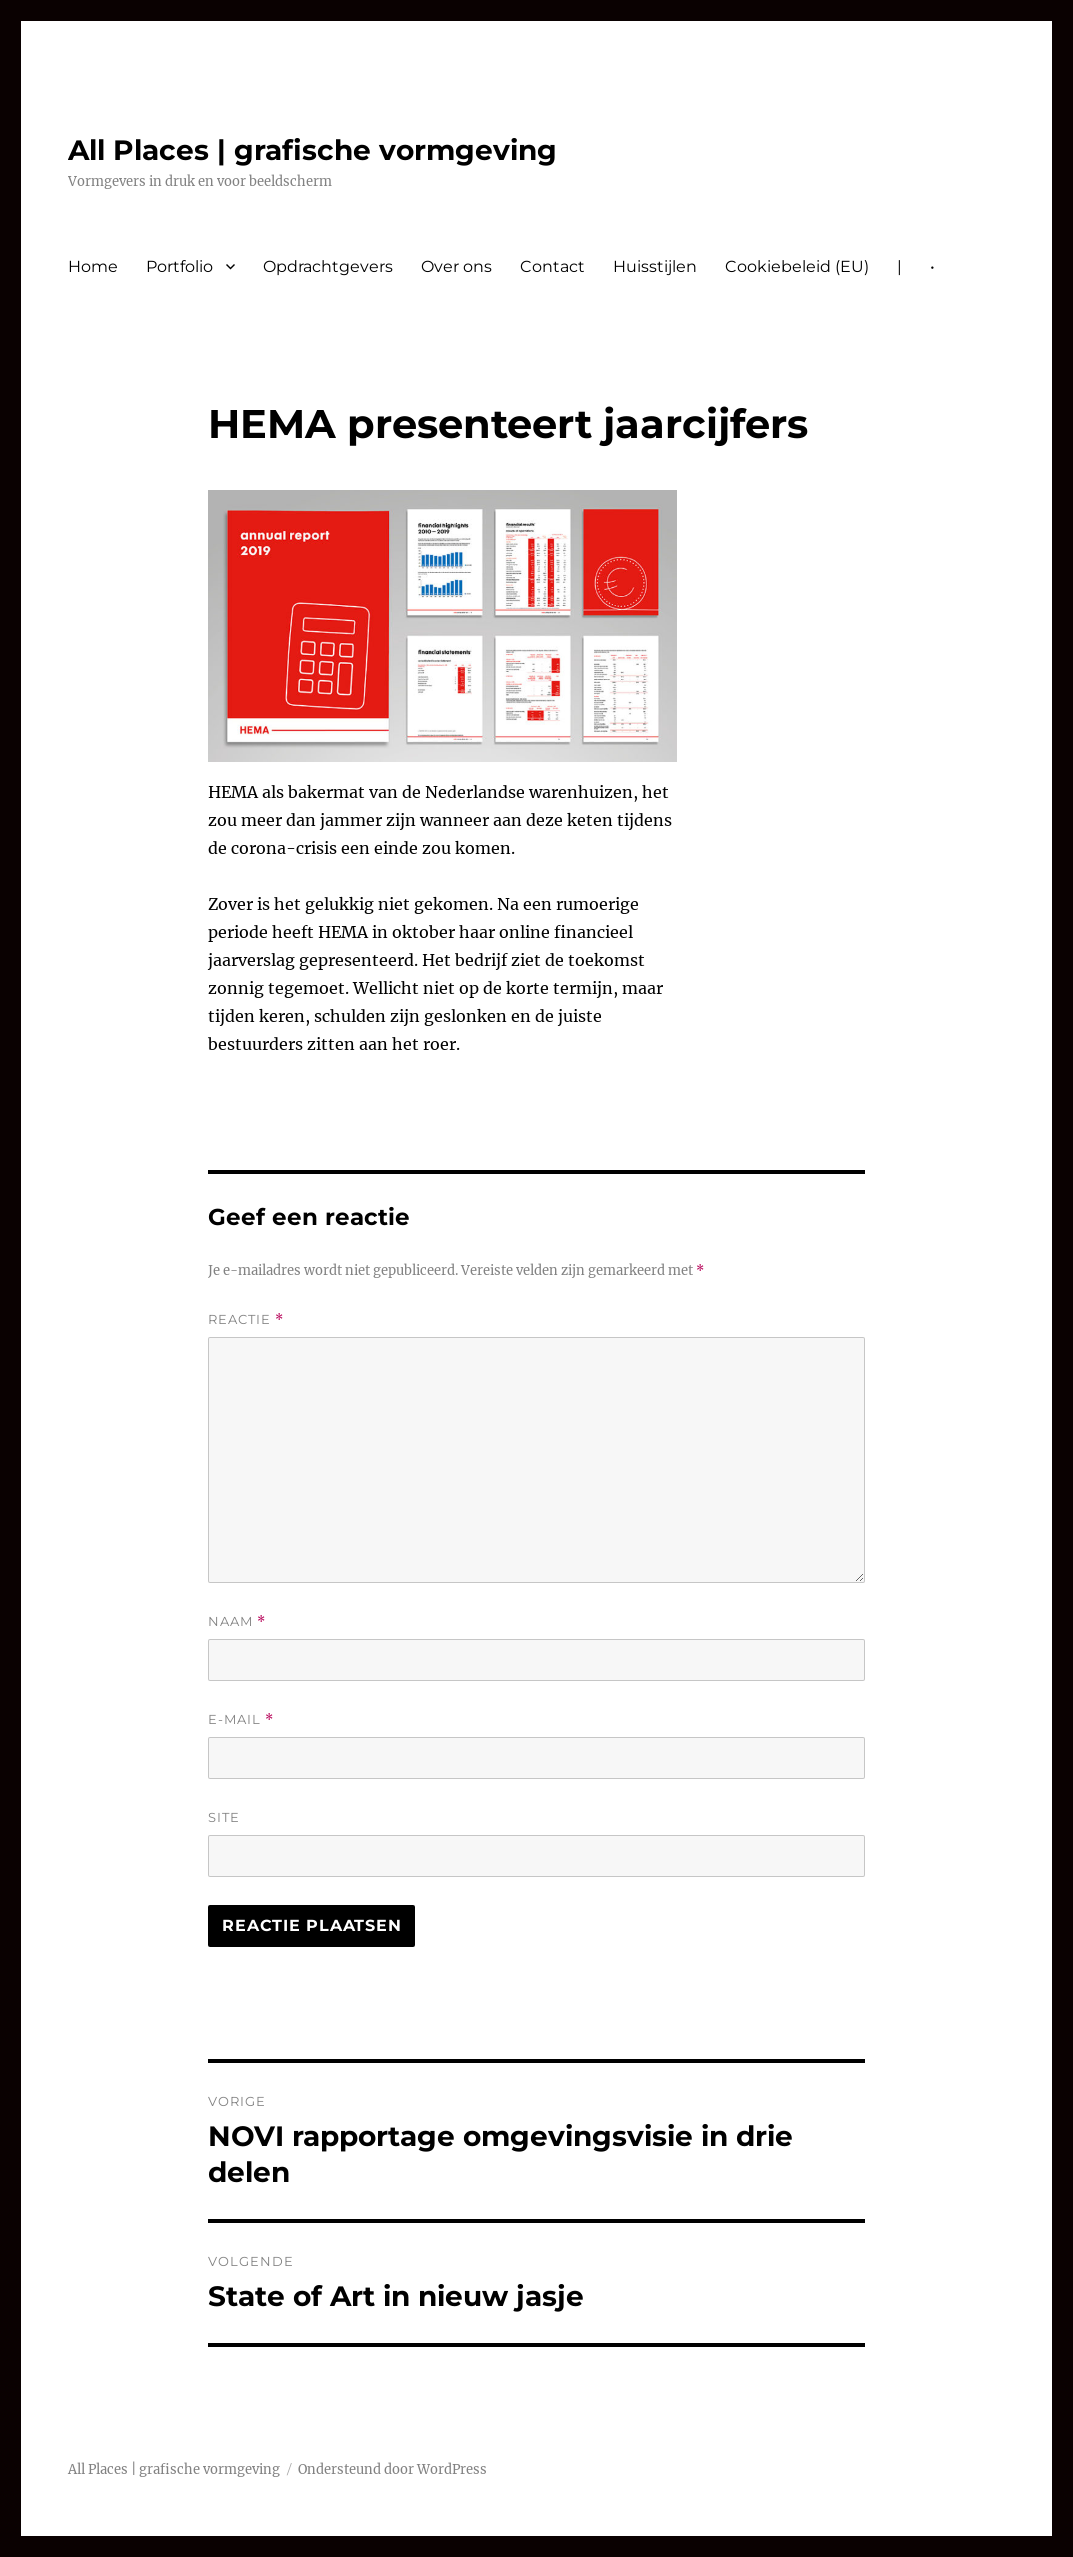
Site (224, 1817)
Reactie (246, 1319)
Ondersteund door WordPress (392, 2469)
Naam (237, 1621)
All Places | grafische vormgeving (312, 150)
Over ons (456, 266)
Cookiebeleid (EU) (797, 266)
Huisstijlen (655, 266)
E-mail (241, 1719)
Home (93, 266)
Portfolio (179, 266)
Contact (552, 266)
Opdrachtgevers (328, 266)
